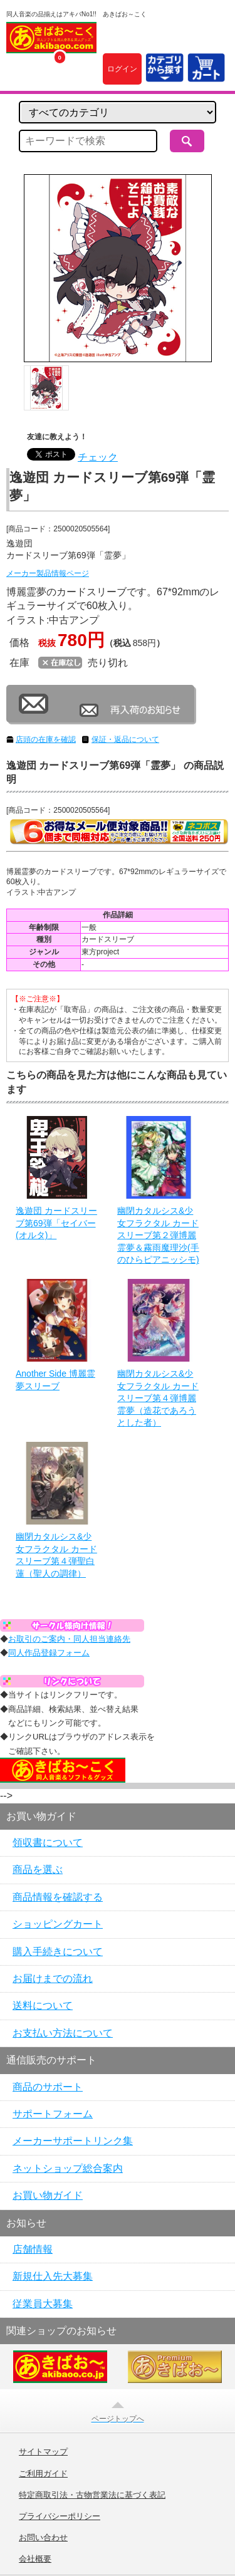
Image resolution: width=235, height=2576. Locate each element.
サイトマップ (43, 2452)
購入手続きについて (58, 1951)
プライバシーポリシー (59, 2516)
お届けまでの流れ (53, 1978)
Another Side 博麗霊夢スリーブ (55, 1380)
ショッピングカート (58, 1924)
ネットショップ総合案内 (68, 2168)
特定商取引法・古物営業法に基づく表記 (92, 2495)
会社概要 (35, 2559)
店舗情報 (33, 2249)
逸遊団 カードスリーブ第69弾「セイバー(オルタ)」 (56, 1223)
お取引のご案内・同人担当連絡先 (69, 1639)
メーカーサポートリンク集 (73, 2140)
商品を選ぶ (38, 1869)
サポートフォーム (53, 2114)
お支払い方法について (63, 2033)
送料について (43, 2005)
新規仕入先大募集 (53, 2276)
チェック (98, 457)
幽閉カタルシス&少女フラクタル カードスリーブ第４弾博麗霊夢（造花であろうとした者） (158, 1398)
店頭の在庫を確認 (46, 739)
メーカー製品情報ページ (47, 573)
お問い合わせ (43, 2537)
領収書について (48, 1842)
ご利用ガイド (43, 2473)
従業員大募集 (43, 2303)
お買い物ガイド (48, 2195)
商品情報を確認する (58, 1897)
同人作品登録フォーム (49, 1652)
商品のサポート (48, 2087)
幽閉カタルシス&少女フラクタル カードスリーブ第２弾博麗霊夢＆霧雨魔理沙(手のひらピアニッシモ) (158, 1235)
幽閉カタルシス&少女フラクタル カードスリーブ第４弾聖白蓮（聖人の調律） (56, 1554)
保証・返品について (125, 739)
